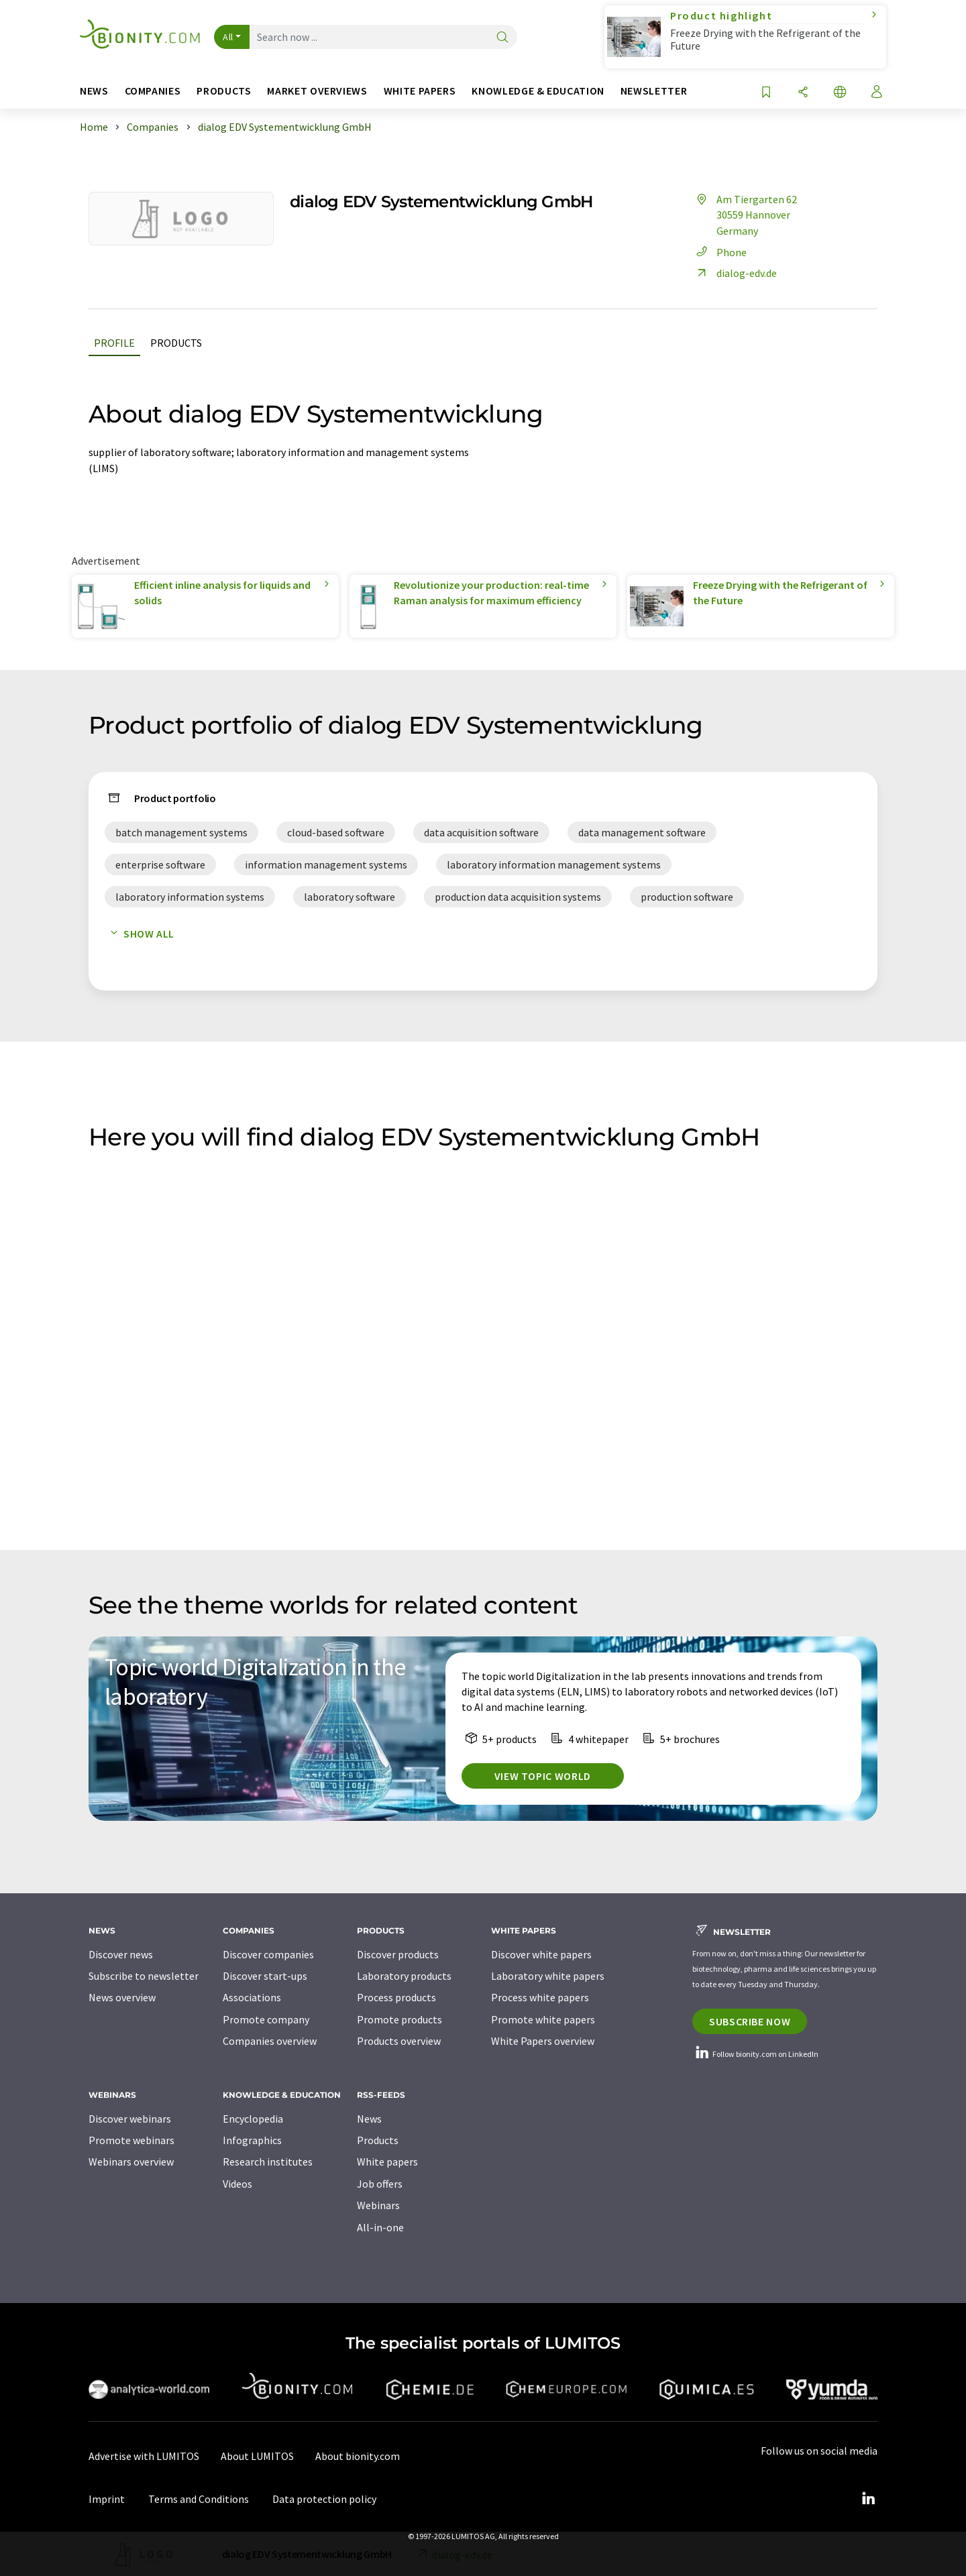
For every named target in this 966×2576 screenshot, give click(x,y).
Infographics (252, 2140)
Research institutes (268, 2161)
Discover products (398, 1954)
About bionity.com (357, 2456)
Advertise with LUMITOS (144, 2456)
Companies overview (270, 2041)
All (228, 37)
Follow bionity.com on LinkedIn (755, 2054)
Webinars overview (131, 2161)
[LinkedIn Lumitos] (868, 2499)
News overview (122, 1997)
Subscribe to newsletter (144, 1975)
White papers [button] (420, 91)
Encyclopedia (253, 2118)
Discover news (121, 1954)
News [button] (94, 91)
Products (176, 342)
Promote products (399, 2019)
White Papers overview (542, 2041)
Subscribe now (749, 2021)
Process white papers (540, 1997)
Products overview (399, 2041)
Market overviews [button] (317, 91)
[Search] (502, 38)
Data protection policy (324, 2499)
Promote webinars (131, 2140)
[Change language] (839, 93)
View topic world (542, 1776)
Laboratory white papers (547, 1975)
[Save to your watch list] (766, 93)
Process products (396, 1997)
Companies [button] (153, 91)
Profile (114, 342)
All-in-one (380, 2227)
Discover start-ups (265, 1975)
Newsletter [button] (654, 91)
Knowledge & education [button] (538, 91)
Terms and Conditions (198, 2499)
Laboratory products (404, 1975)
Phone (719, 252)
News (369, 2118)
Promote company (266, 2019)
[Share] (803, 93)
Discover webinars (130, 2118)
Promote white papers (543, 2019)
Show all (139, 933)
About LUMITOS (257, 2456)
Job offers (379, 2183)
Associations (252, 1997)
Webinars (378, 2205)
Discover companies (268, 1954)
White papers (387, 2161)
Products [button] (224, 91)
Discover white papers (541, 1954)
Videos (237, 2183)
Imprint (107, 2499)
